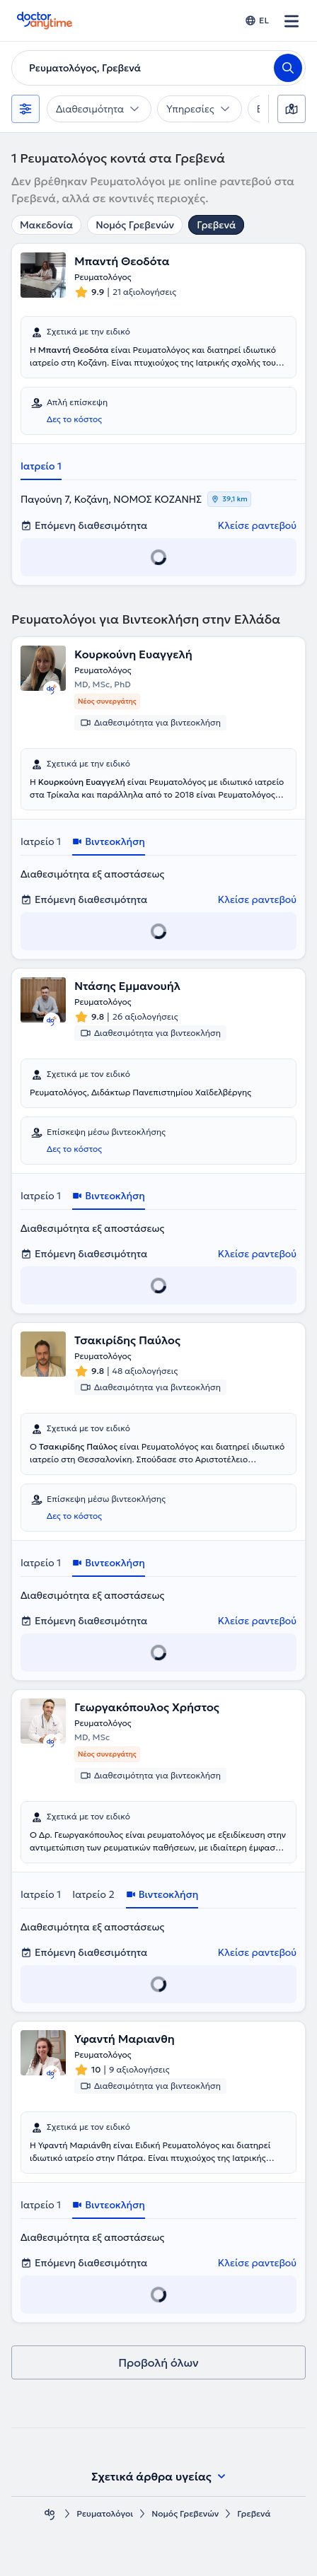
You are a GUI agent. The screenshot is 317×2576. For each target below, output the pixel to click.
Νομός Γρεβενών (135, 224)
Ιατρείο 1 (41, 466)
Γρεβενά (216, 224)
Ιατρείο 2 (93, 1894)
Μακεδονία (46, 224)
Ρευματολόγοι (104, 2513)
